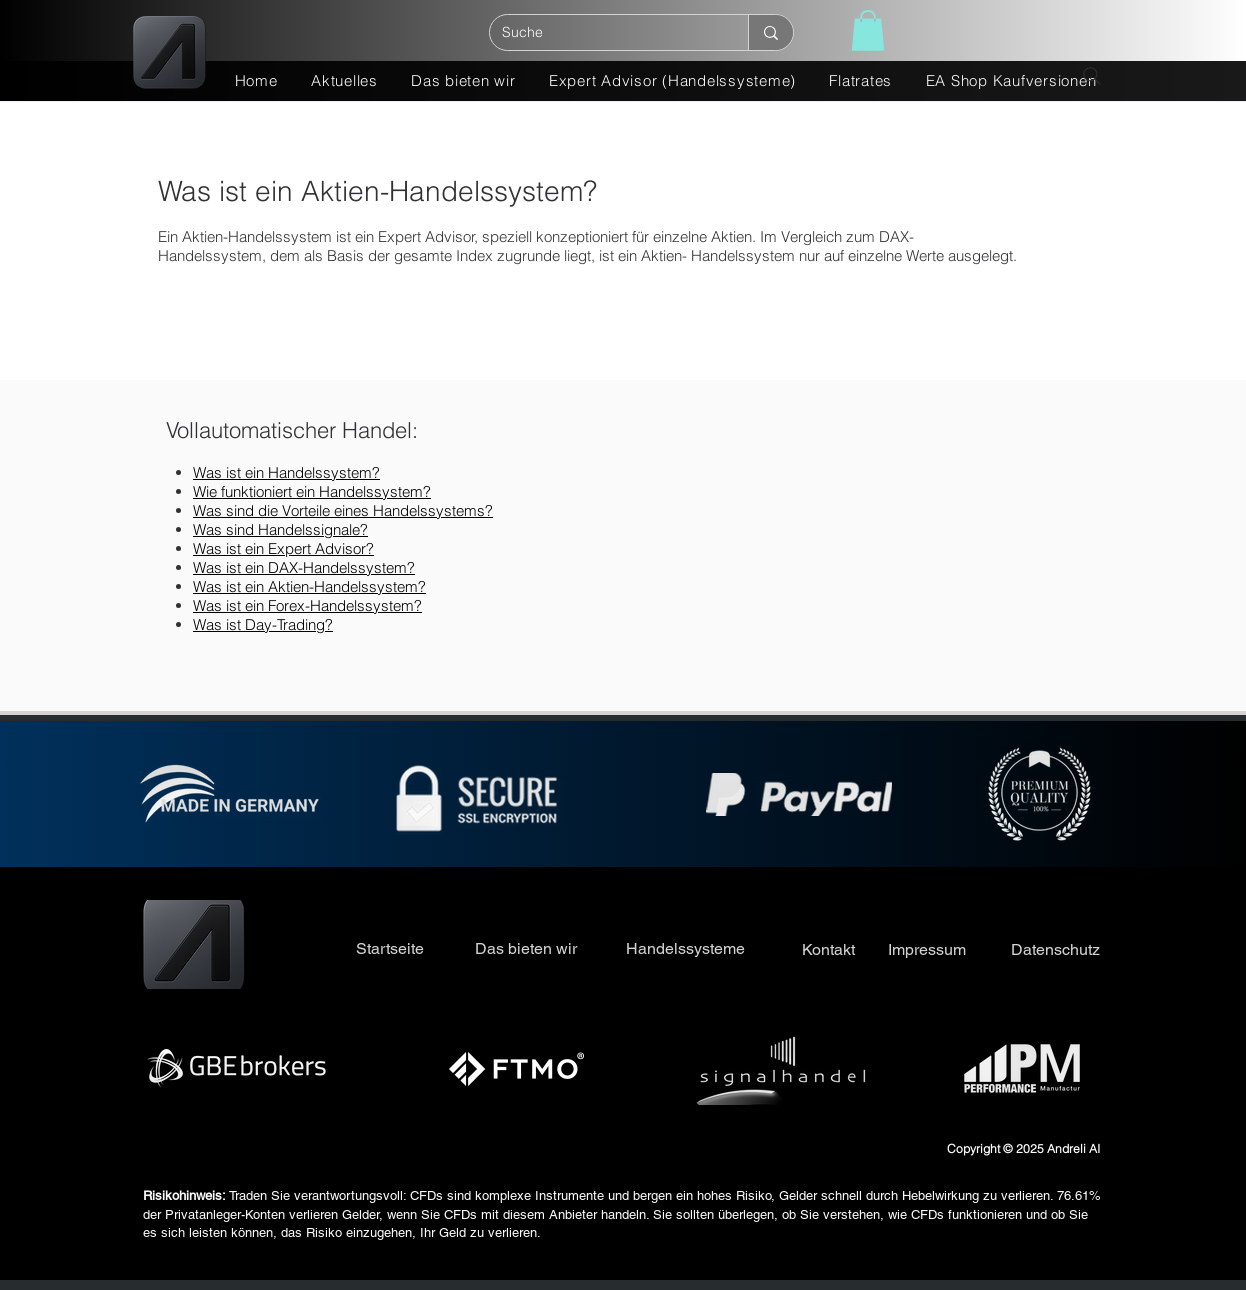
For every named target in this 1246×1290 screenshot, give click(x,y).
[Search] (1092, 76)
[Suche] (604, 33)
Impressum (927, 949)
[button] (868, 30)
